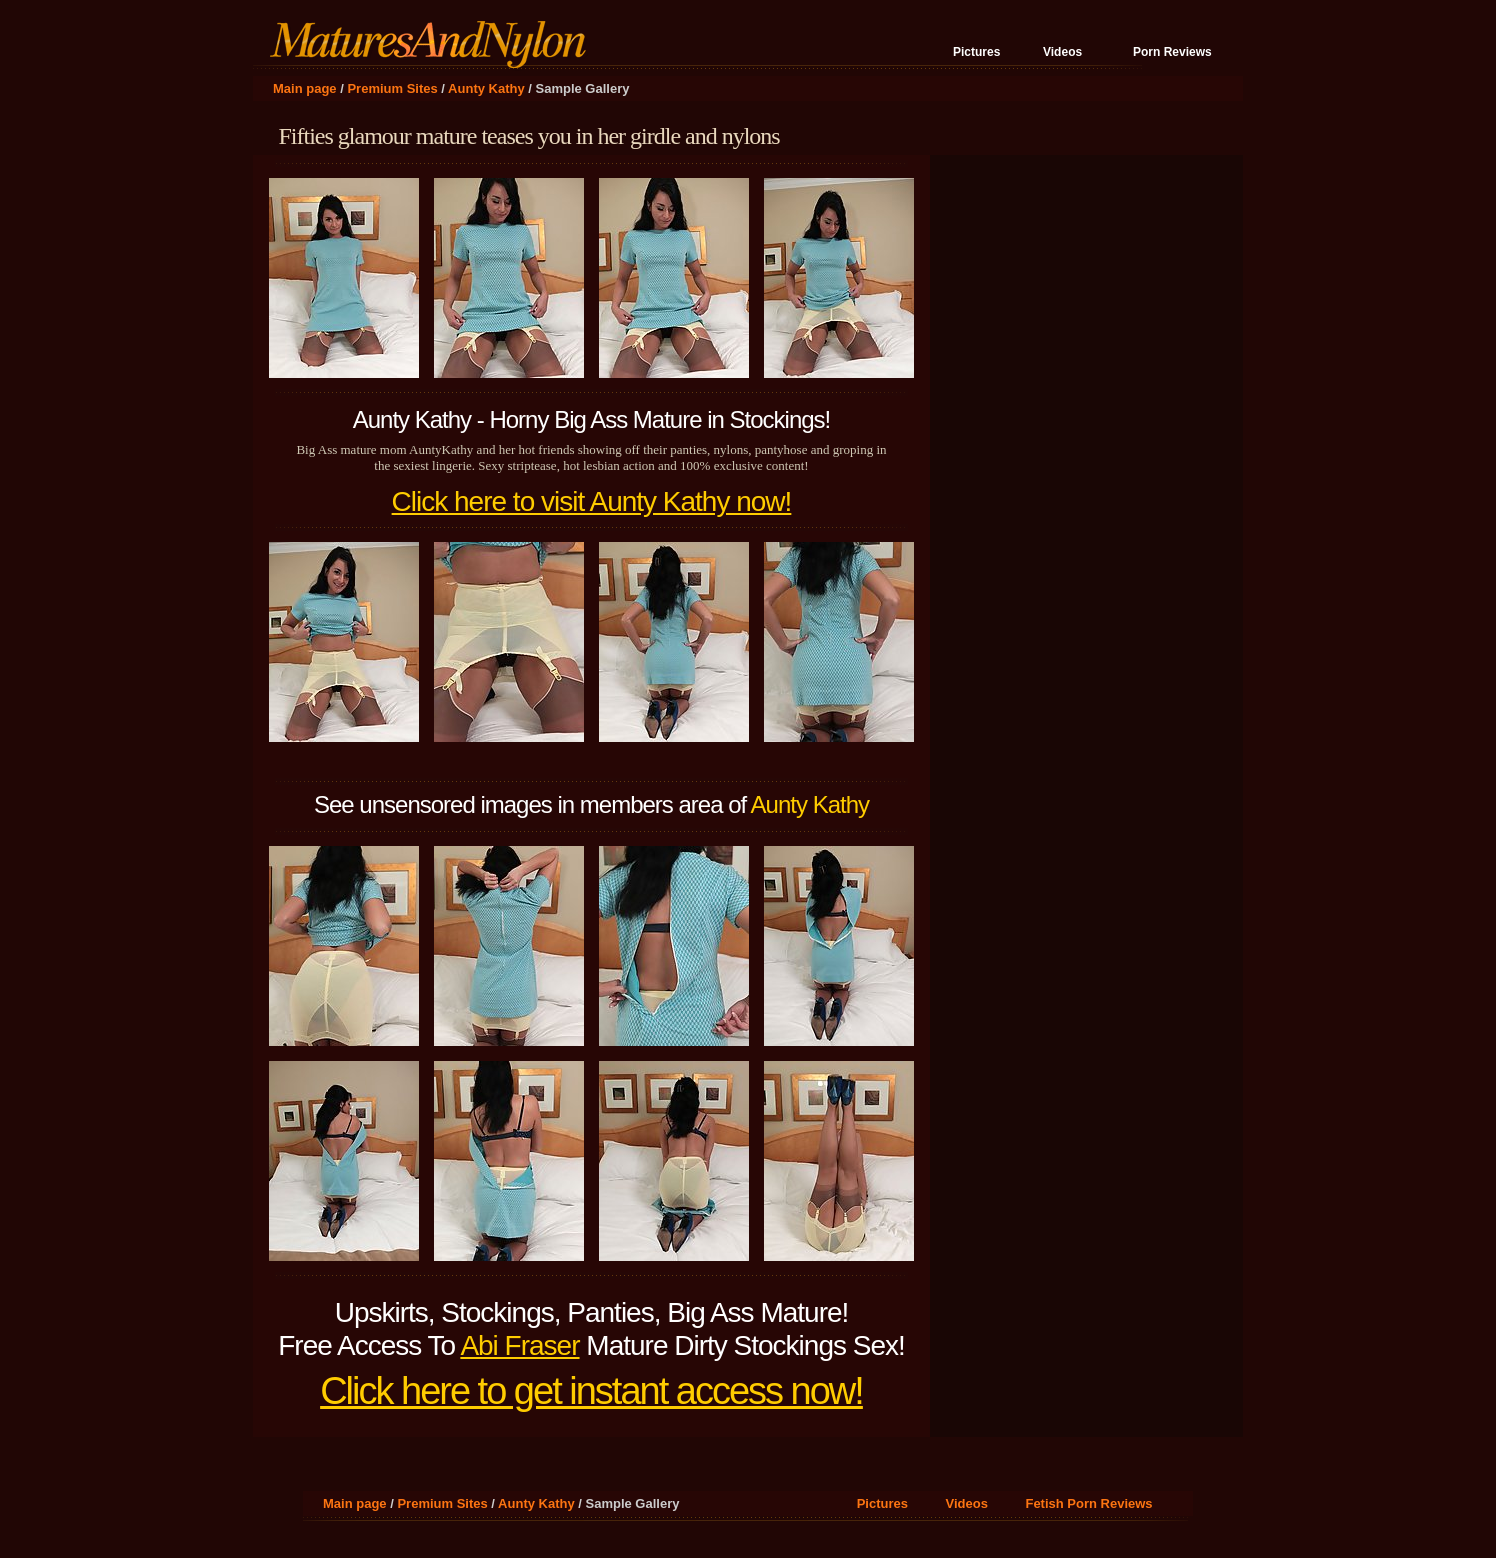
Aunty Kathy (486, 88)
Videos (1062, 52)
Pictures (976, 52)
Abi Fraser (519, 1345)
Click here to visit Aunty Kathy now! (592, 501)
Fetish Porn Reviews (1088, 1503)
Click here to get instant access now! (591, 1391)
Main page (305, 88)
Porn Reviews (1172, 52)
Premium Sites (392, 88)
